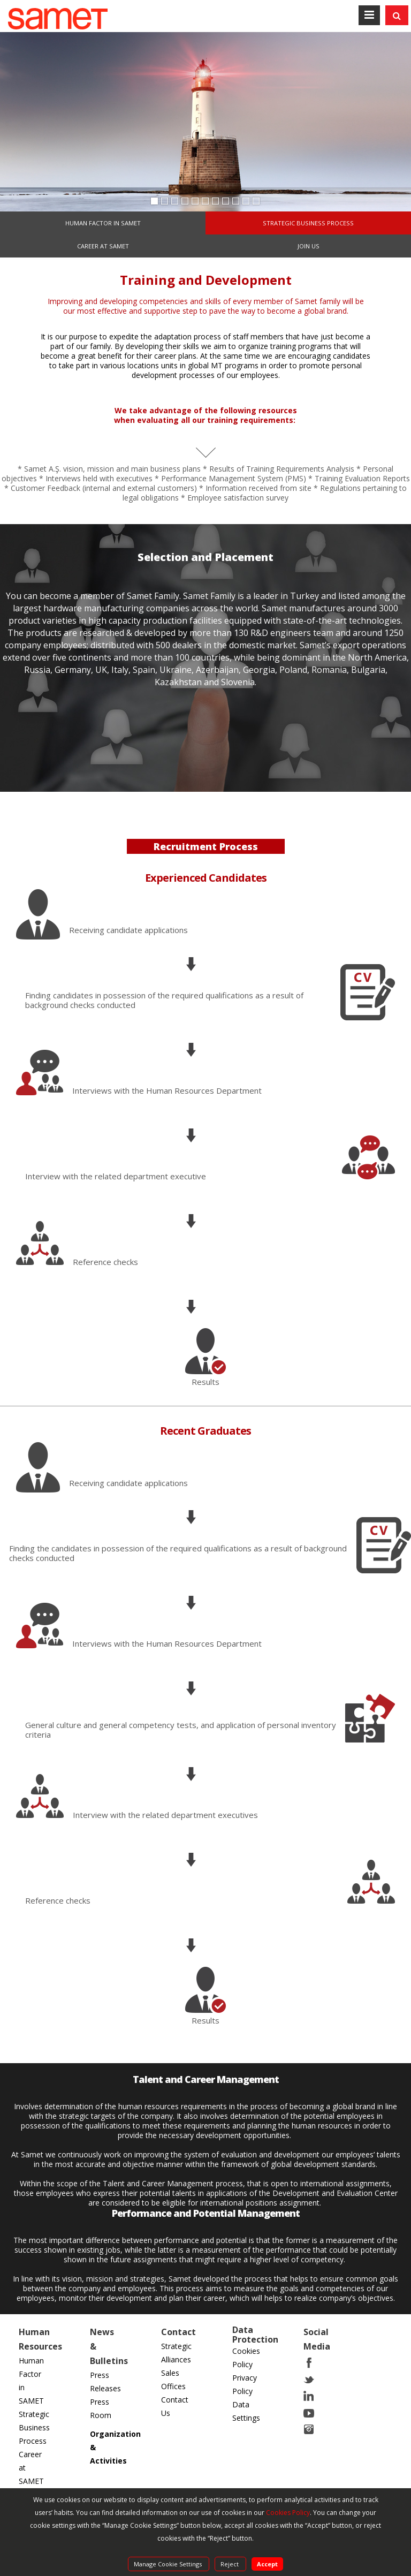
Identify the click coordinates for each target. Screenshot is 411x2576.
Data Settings (246, 2411)
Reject (230, 2564)
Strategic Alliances (176, 2353)
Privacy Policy (244, 2384)
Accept (267, 2564)
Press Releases (105, 2381)
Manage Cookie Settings (168, 2564)
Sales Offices (173, 2379)
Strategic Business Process (34, 2427)
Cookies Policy (246, 2357)
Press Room (100, 2408)
